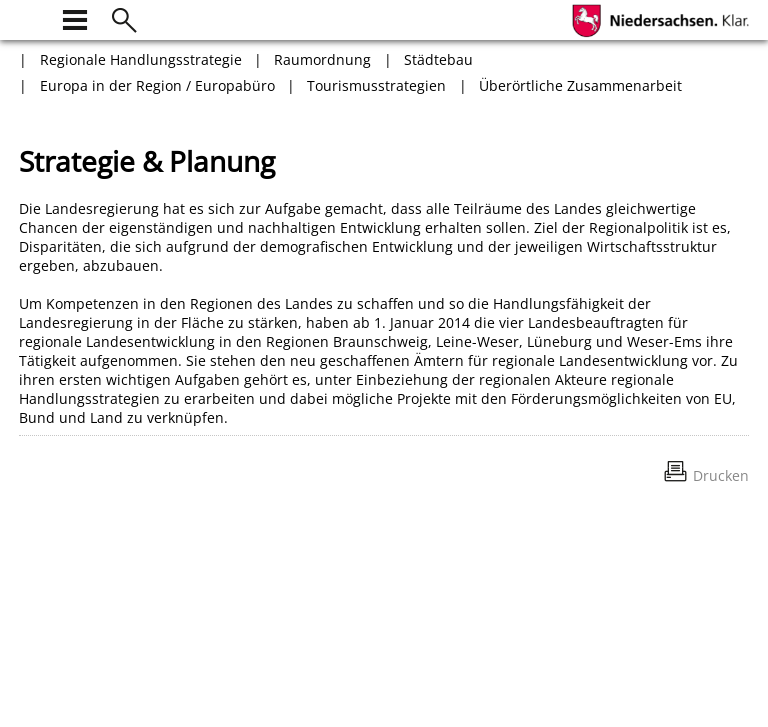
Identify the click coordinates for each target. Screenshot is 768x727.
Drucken (721, 475)
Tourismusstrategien (376, 85)
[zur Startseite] (31, 17)
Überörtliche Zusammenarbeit (580, 85)
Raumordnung (322, 59)
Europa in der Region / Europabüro (157, 85)
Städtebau (438, 59)
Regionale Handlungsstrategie (141, 59)
